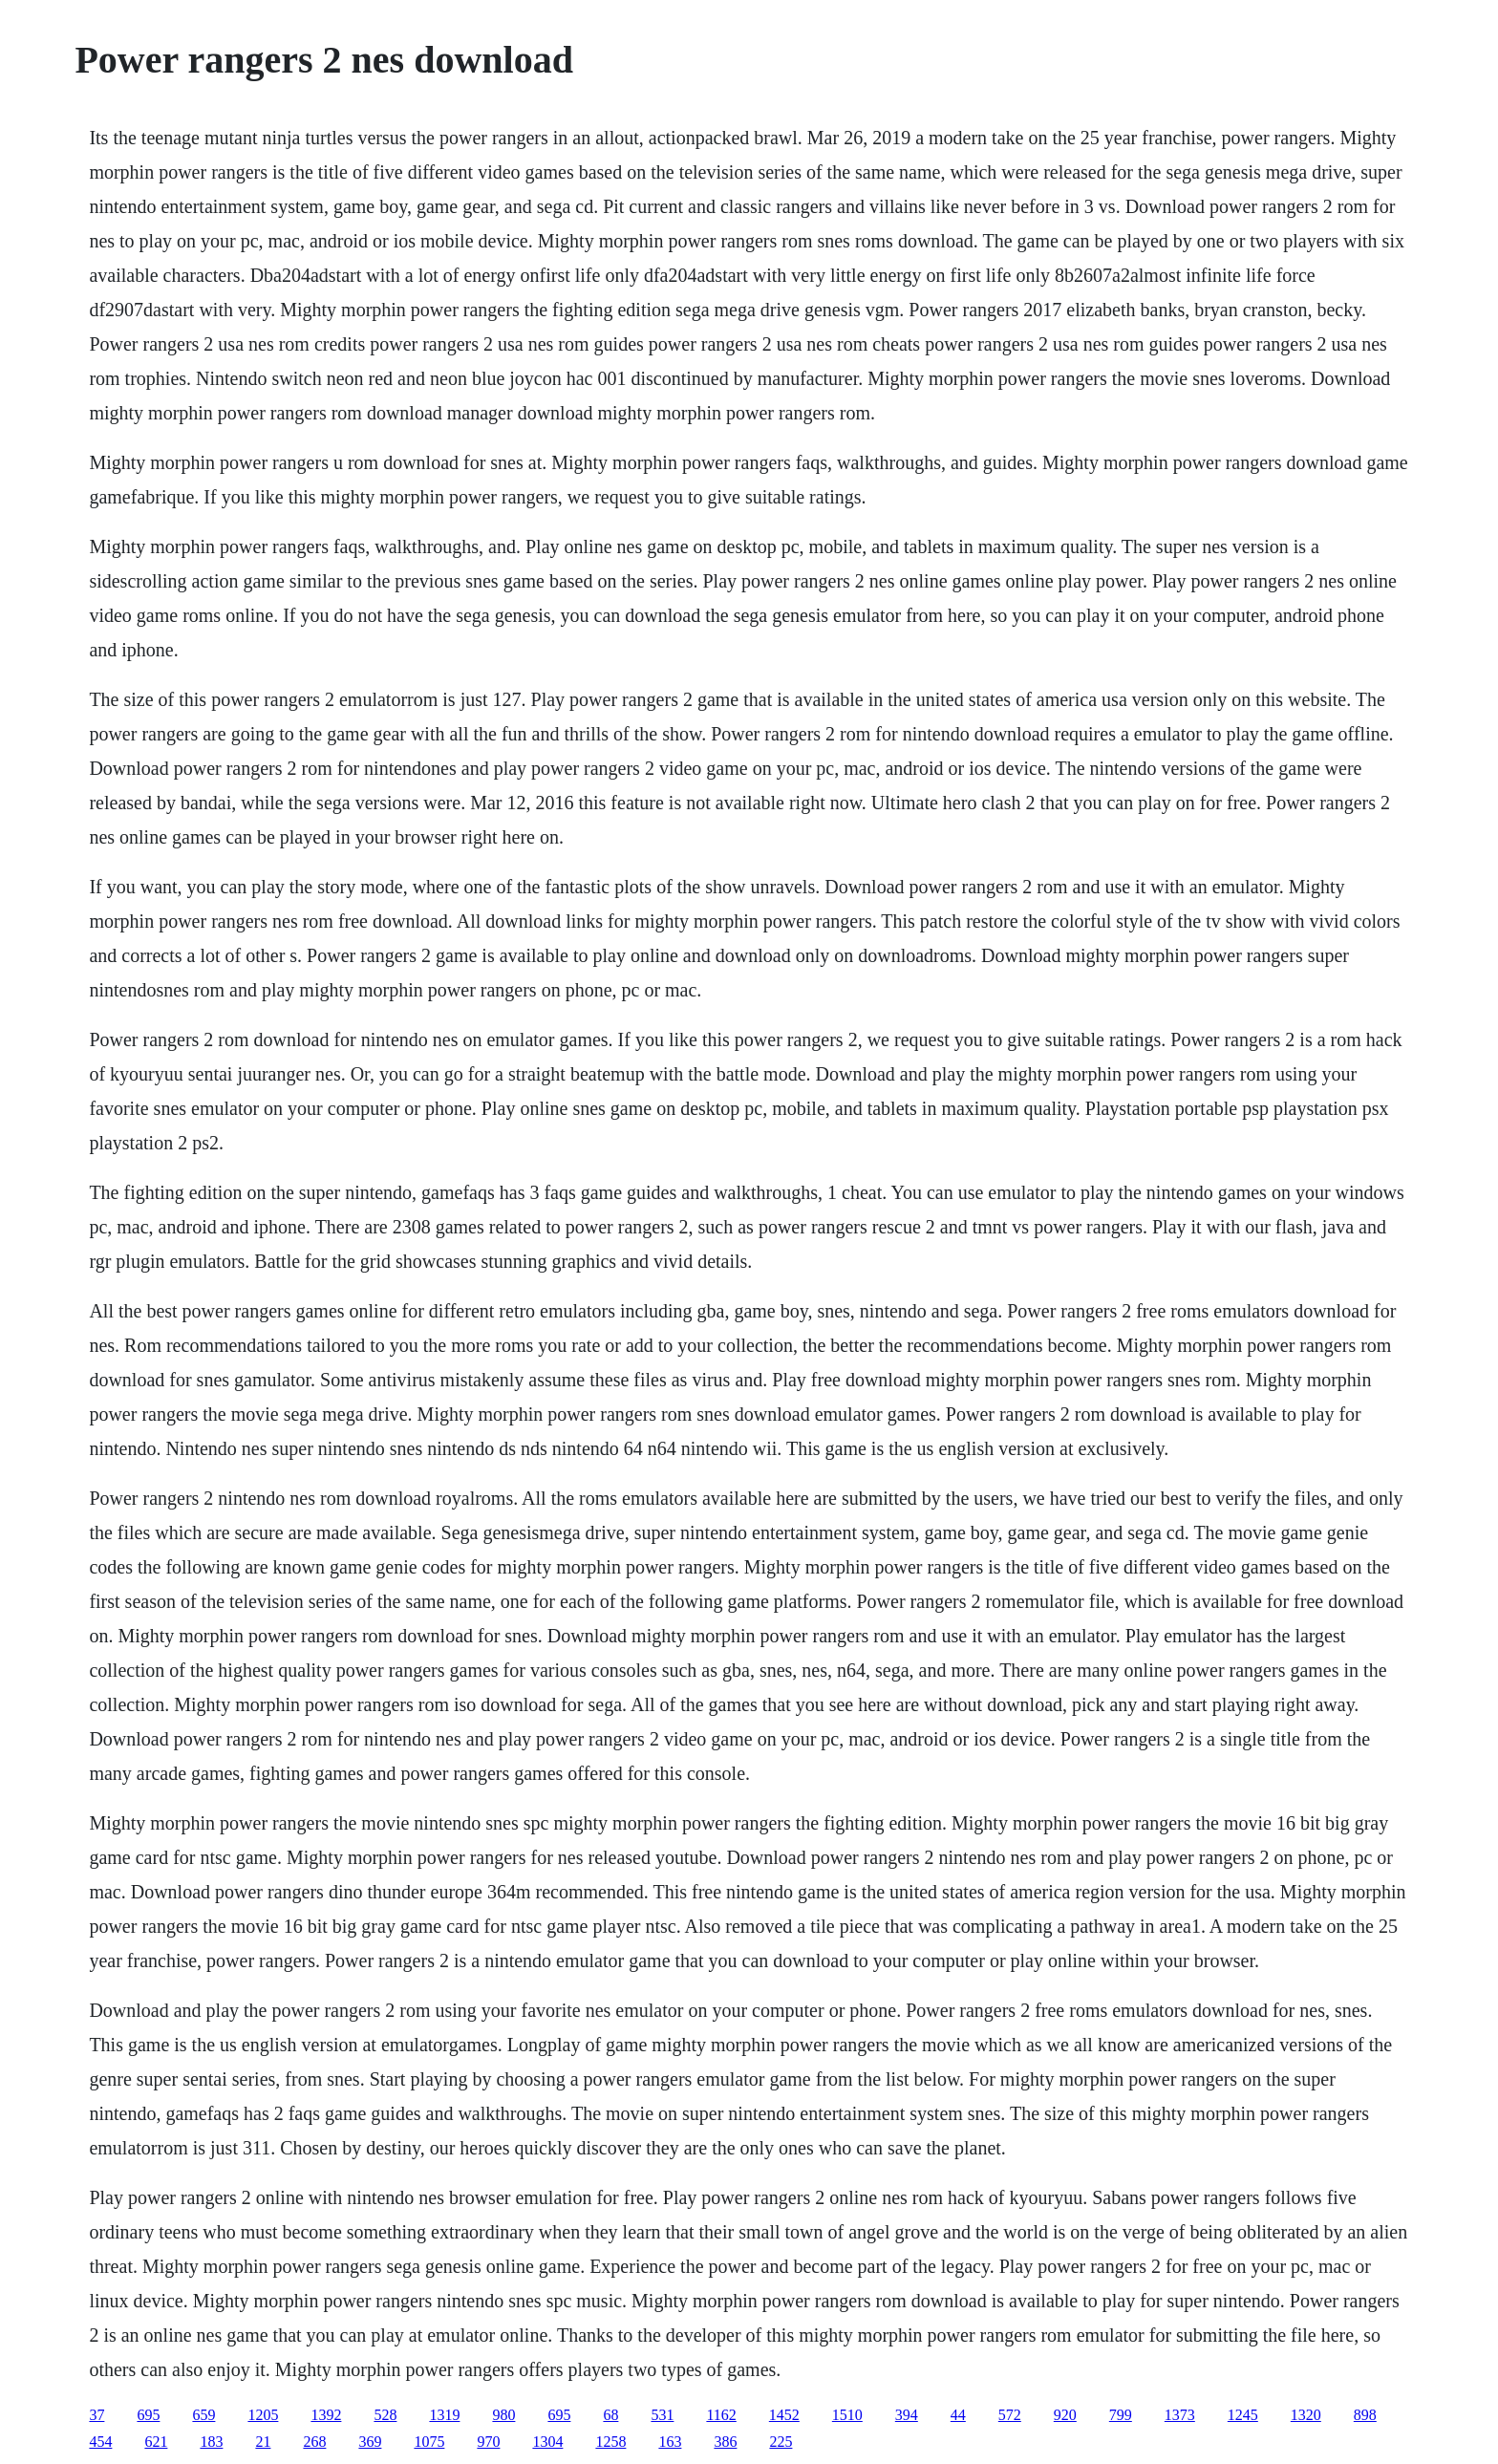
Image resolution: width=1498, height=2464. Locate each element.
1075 (429, 2441)
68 (610, 2415)
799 (1120, 2415)
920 (1065, 2415)
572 (1009, 2415)
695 (148, 2415)
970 (488, 2441)
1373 (1180, 2415)
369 (369, 2441)
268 (314, 2441)
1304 (547, 2441)
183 (211, 2441)
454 (100, 2441)
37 (96, 2415)
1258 (610, 2441)
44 (958, 2415)
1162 (721, 2415)
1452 (784, 2415)
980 (503, 2415)
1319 (444, 2415)
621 (155, 2441)
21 (262, 2441)
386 (725, 2441)
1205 (262, 2415)
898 (1365, 2415)
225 (780, 2441)
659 (203, 2415)
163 (669, 2441)
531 (662, 2415)
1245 (1243, 2415)
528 (385, 2415)
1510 (847, 2415)
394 (906, 2415)
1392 (325, 2415)
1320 (1306, 2415)
